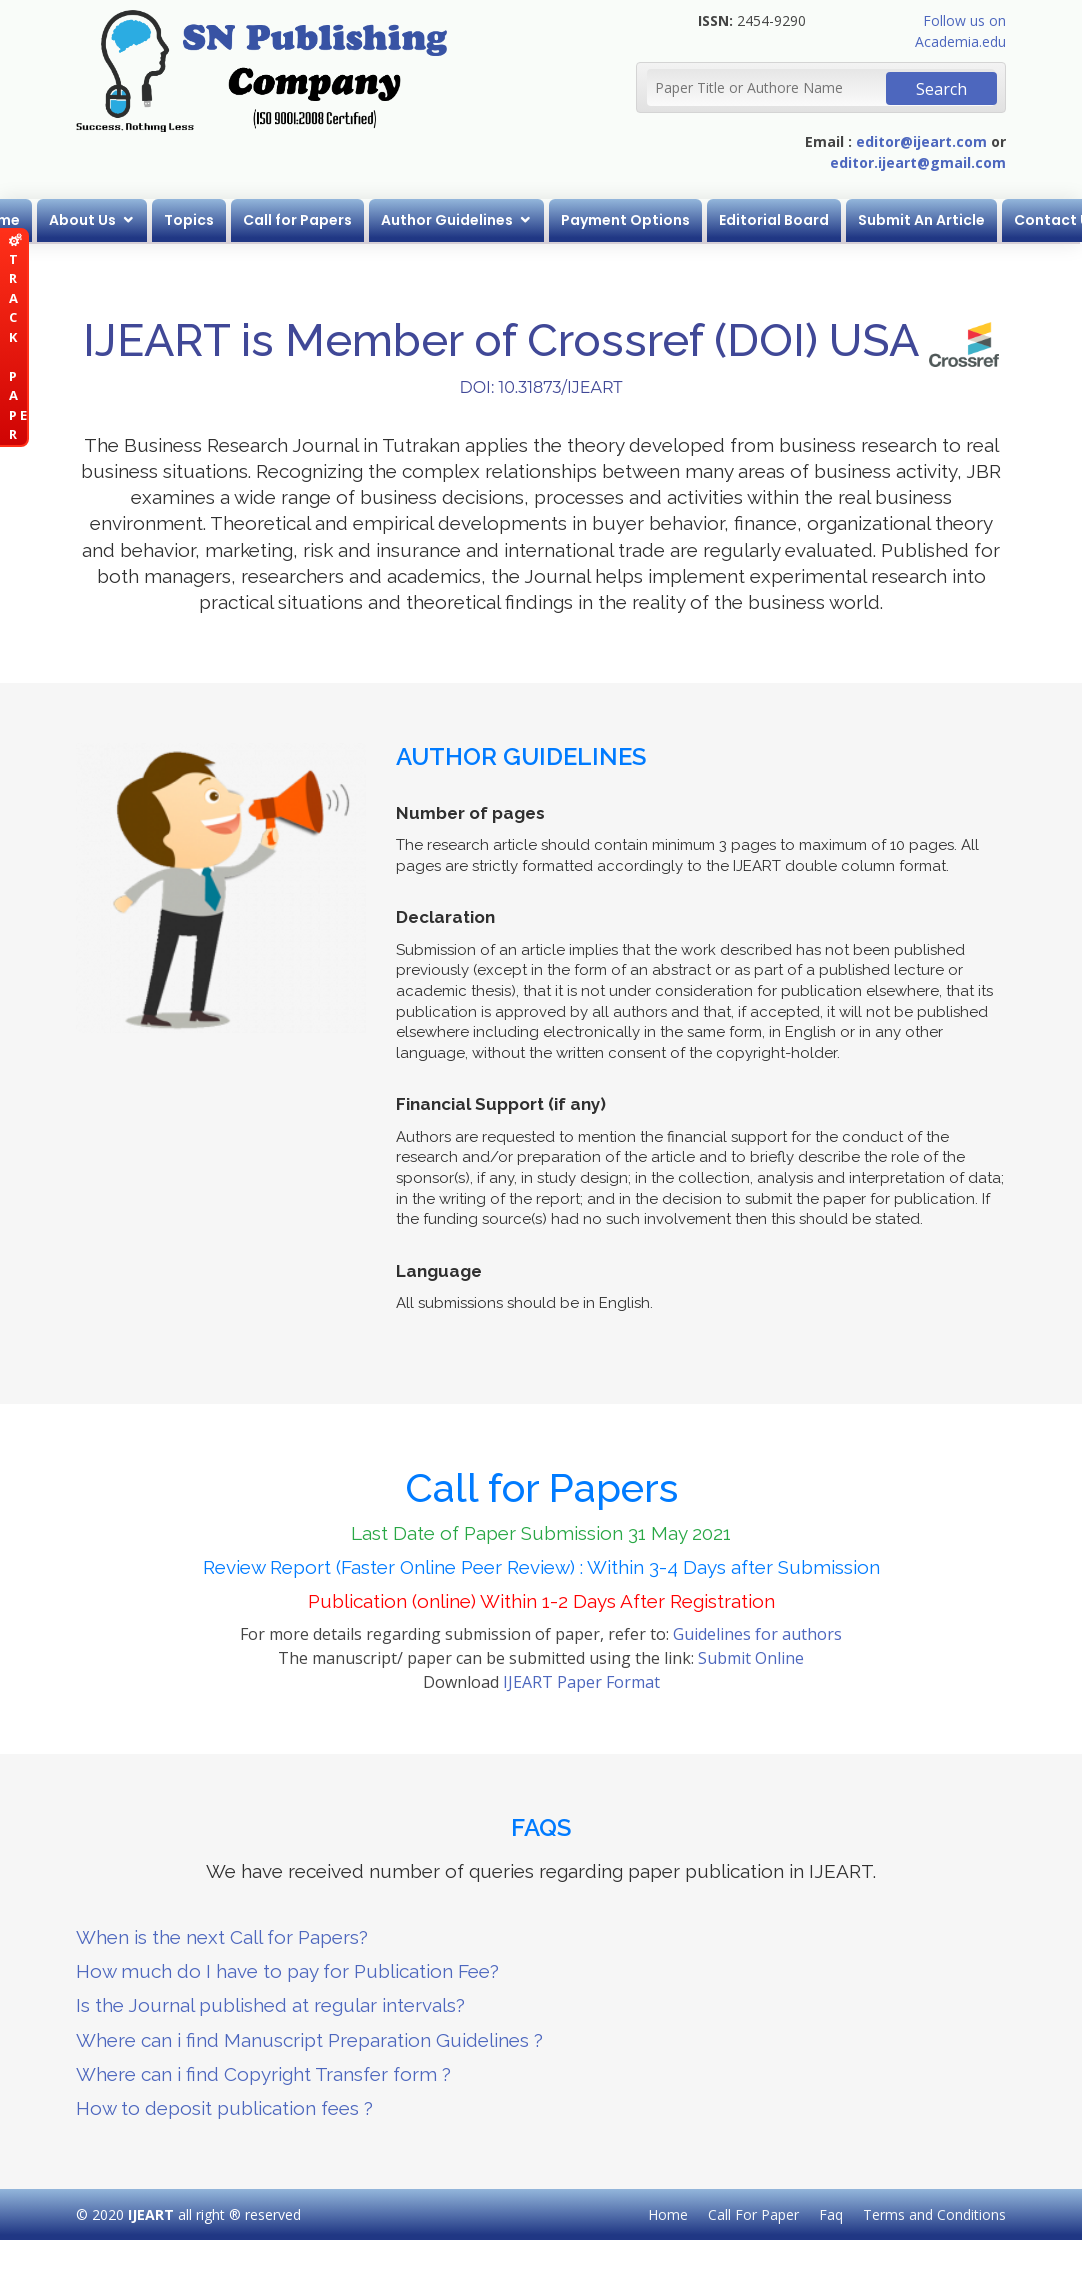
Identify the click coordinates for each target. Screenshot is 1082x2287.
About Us (83, 220)
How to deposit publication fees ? (224, 2108)
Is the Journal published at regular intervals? (270, 2005)
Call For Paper (753, 2214)
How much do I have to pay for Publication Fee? (287, 1971)
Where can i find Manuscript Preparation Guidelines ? (309, 2040)
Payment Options (626, 220)
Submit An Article (922, 220)
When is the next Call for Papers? (222, 1937)
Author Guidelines (448, 220)
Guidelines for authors (757, 1634)
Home (668, 2214)
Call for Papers (298, 220)
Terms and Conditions (934, 2214)
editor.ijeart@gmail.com (918, 162)
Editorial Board (775, 220)
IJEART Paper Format (581, 1682)
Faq (831, 2214)
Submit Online (751, 1658)
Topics (190, 220)
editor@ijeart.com (921, 141)
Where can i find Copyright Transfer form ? (263, 2074)
